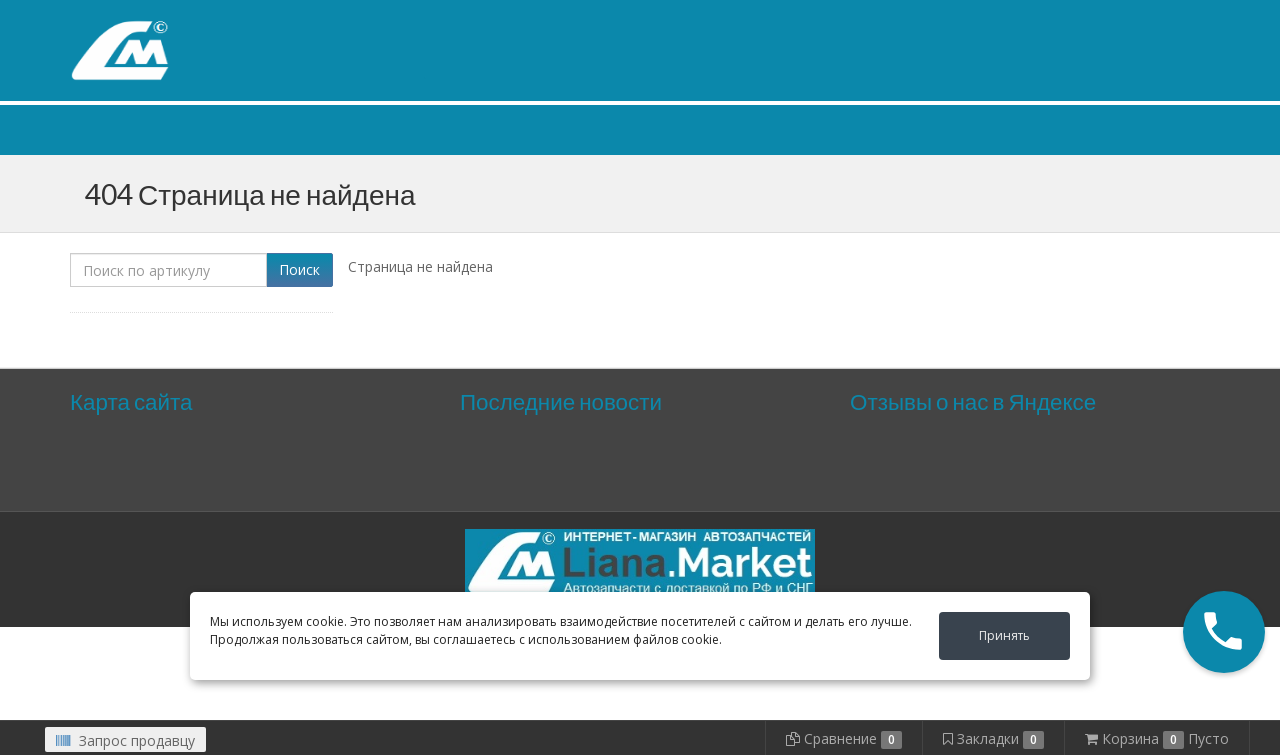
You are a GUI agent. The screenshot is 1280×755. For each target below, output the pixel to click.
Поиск (299, 269)
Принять (1004, 635)
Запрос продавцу (125, 740)
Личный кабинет (1088, 18)
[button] (1224, 632)
